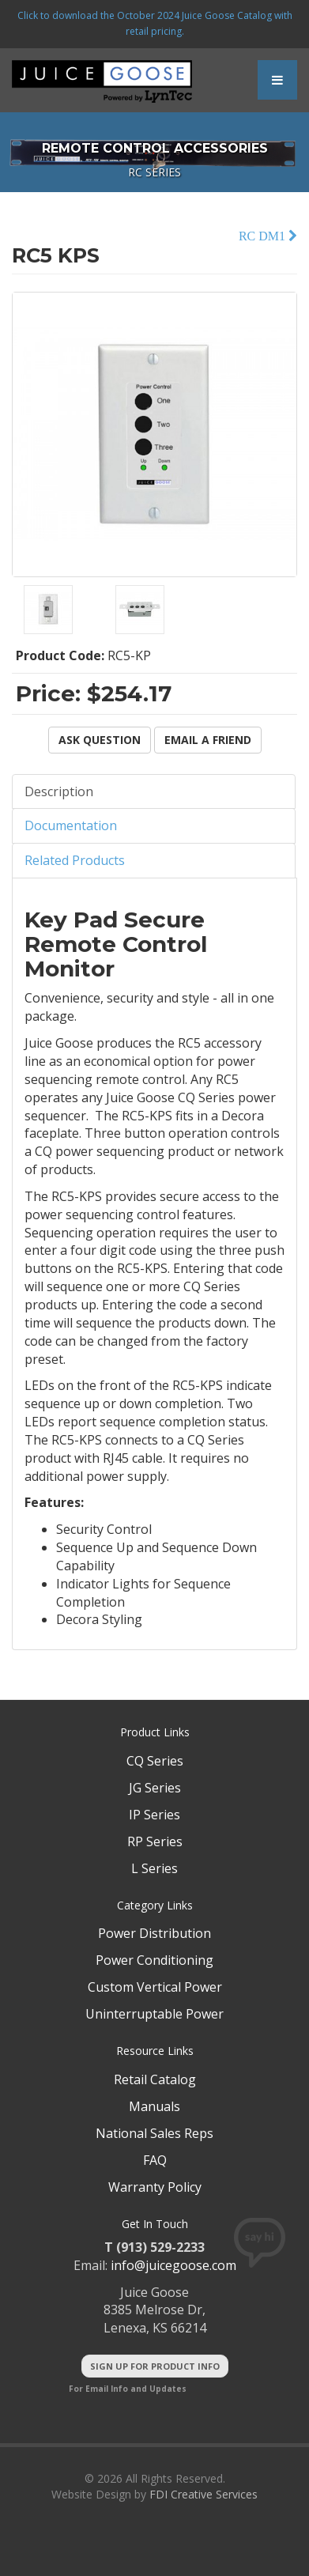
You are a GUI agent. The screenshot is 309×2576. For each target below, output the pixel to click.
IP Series (154, 1814)
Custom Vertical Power (155, 1987)
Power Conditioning (154, 1960)
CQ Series (154, 1761)
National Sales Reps (154, 2133)
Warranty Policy (155, 2187)
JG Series (155, 1787)
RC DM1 (263, 236)
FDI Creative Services (203, 2494)
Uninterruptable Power (154, 2014)
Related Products (74, 860)
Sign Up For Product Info (155, 2366)
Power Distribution (154, 1933)
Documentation (70, 825)
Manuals (154, 2106)
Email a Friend (207, 739)
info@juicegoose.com (173, 2265)
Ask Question (99, 739)
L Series (154, 1868)
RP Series (155, 1841)
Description (58, 791)
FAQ (155, 2160)
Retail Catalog (155, 2079)
